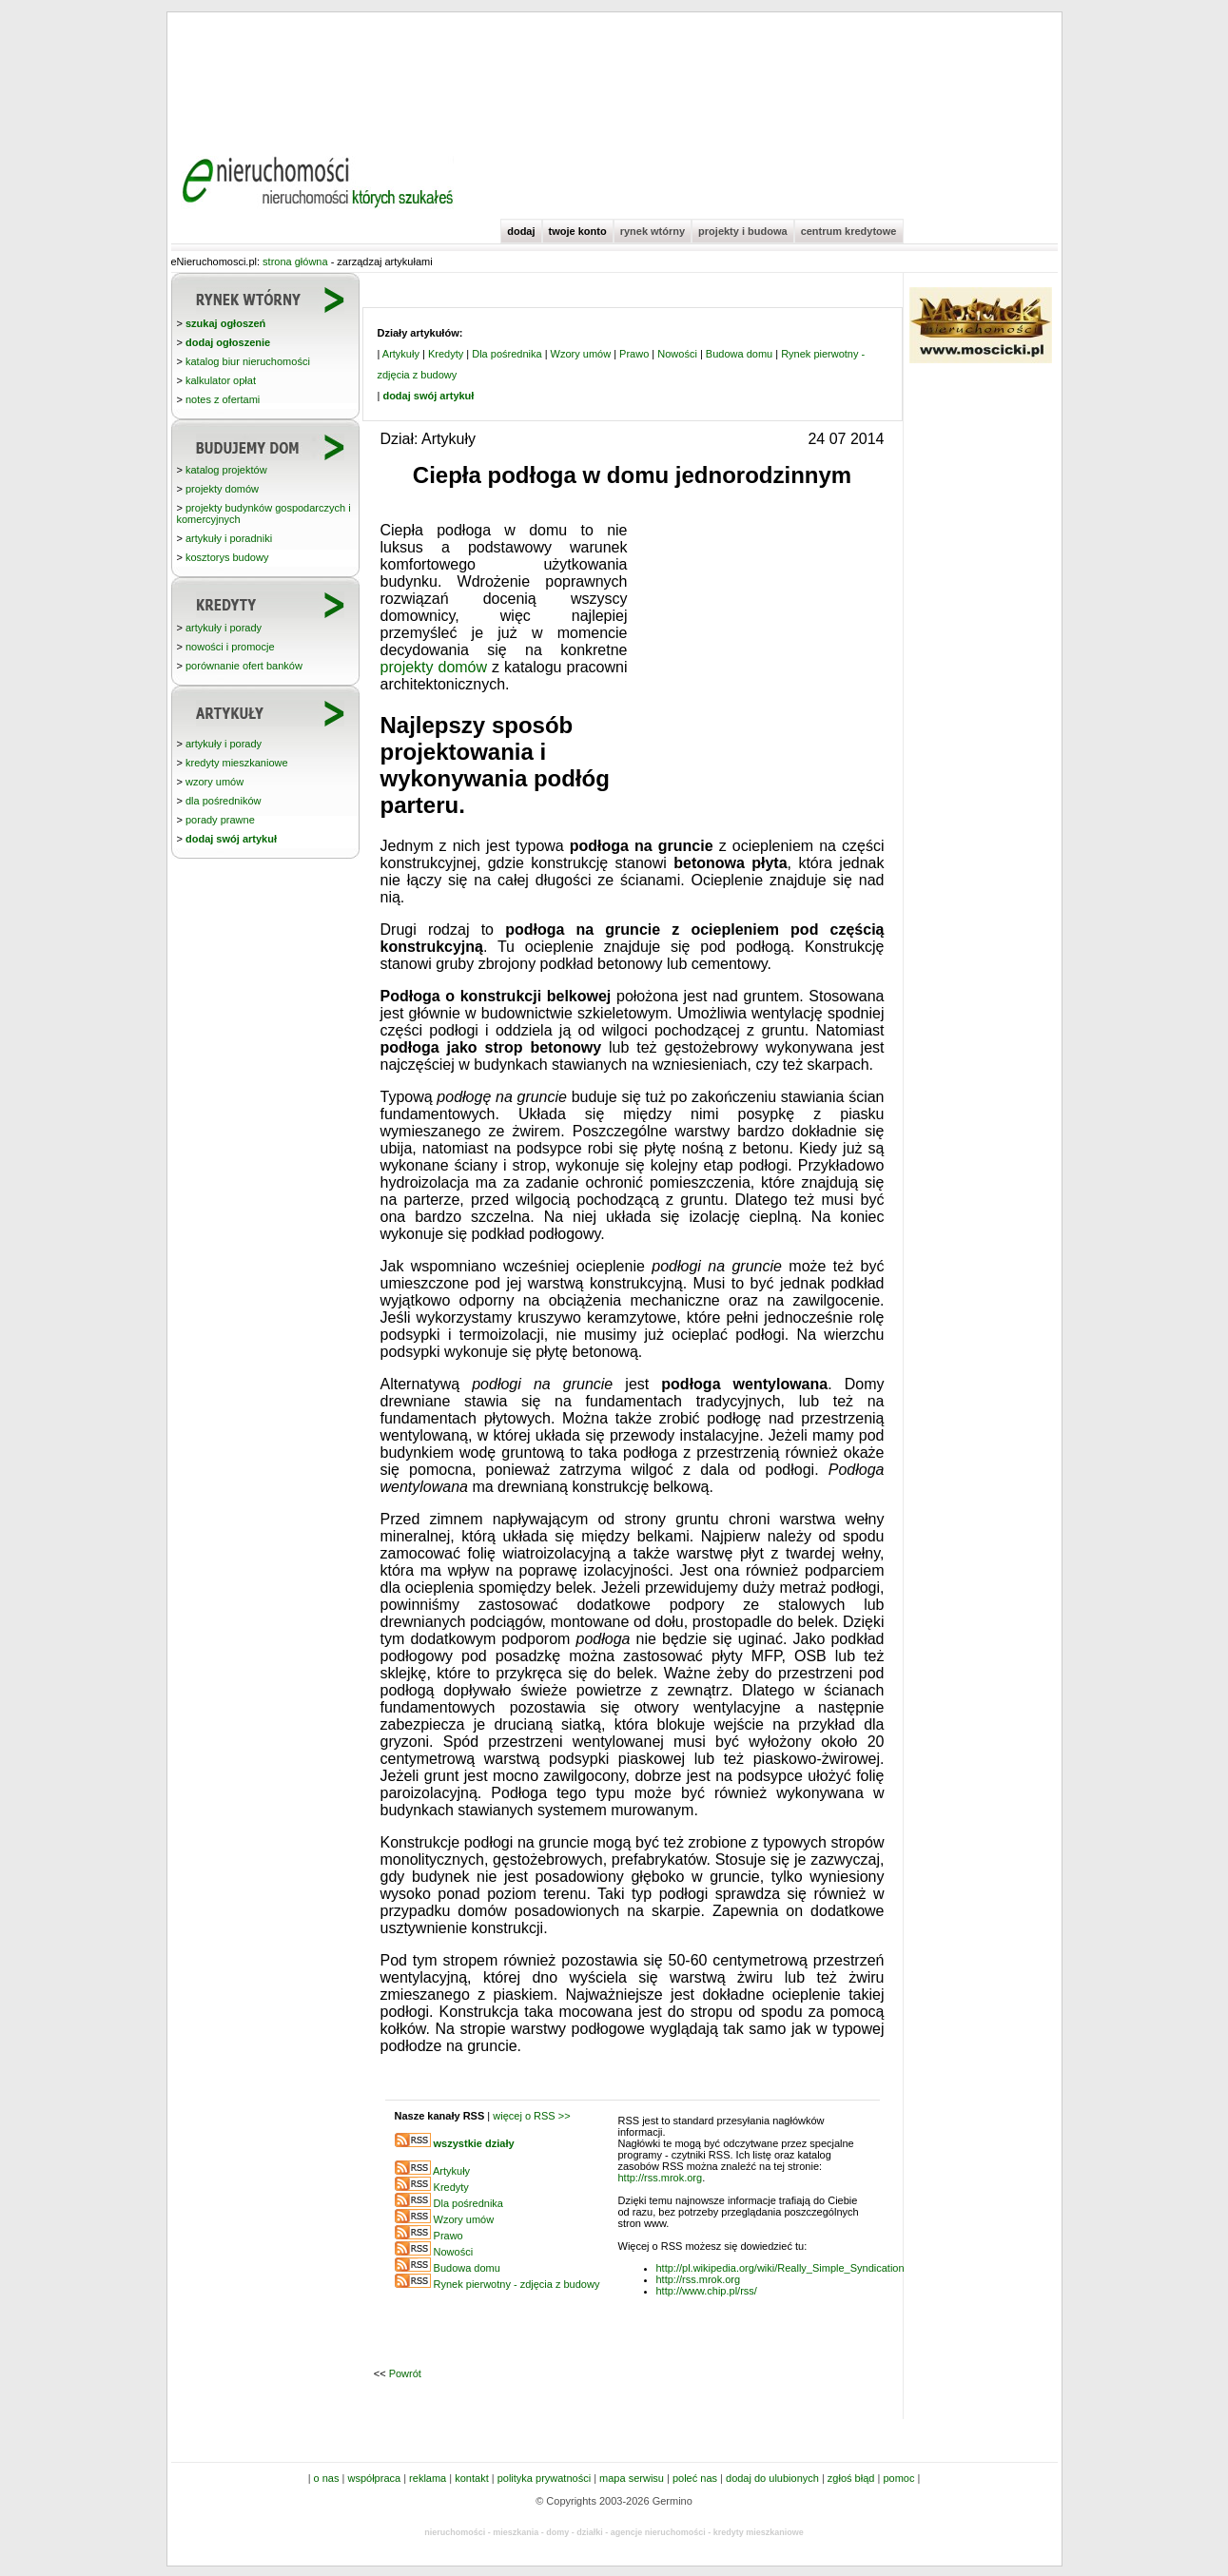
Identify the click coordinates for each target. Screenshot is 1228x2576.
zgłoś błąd (851, 2478)
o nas (327, 2478)
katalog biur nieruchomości (247, 361)
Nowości (677, 353)
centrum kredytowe (849, 231)
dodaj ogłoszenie (227, 342)
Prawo (634, 353)
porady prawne (220, 819)
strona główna (295, 261)
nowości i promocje (230, 646)
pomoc (898, 2478)
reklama (427, 2478)
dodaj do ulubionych (772, 2478)
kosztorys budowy (226, 557)
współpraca (373, 2478)
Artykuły (400, 353)
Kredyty (445, 353)
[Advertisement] (614, 76)
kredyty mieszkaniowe (236, 762)
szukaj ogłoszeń (225, 323)
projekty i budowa (743, 231)
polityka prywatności (544, 2478)
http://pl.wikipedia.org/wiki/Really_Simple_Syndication (780, 2268)
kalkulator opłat (220, 380)
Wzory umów (581, 353)
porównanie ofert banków (243, 665)
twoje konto (578, 231)
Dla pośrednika (506, 353)
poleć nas (694, 2478)
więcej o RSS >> (531, 2115)
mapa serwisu (631, 2478)
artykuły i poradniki (228, 538)
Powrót (405, 2373)
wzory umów (214, 781)
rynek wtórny (652, 231)
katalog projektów (226, 469)
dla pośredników (223, 800)
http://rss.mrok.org (660, 2177)
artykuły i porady (223, 627)
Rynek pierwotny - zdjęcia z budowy (517, 2284)
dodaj (521, 231)
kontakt (471, 2478)
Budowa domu (739, 353)
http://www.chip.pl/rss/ (706, 2290)
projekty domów (222, 488)
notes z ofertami (222, 399)
